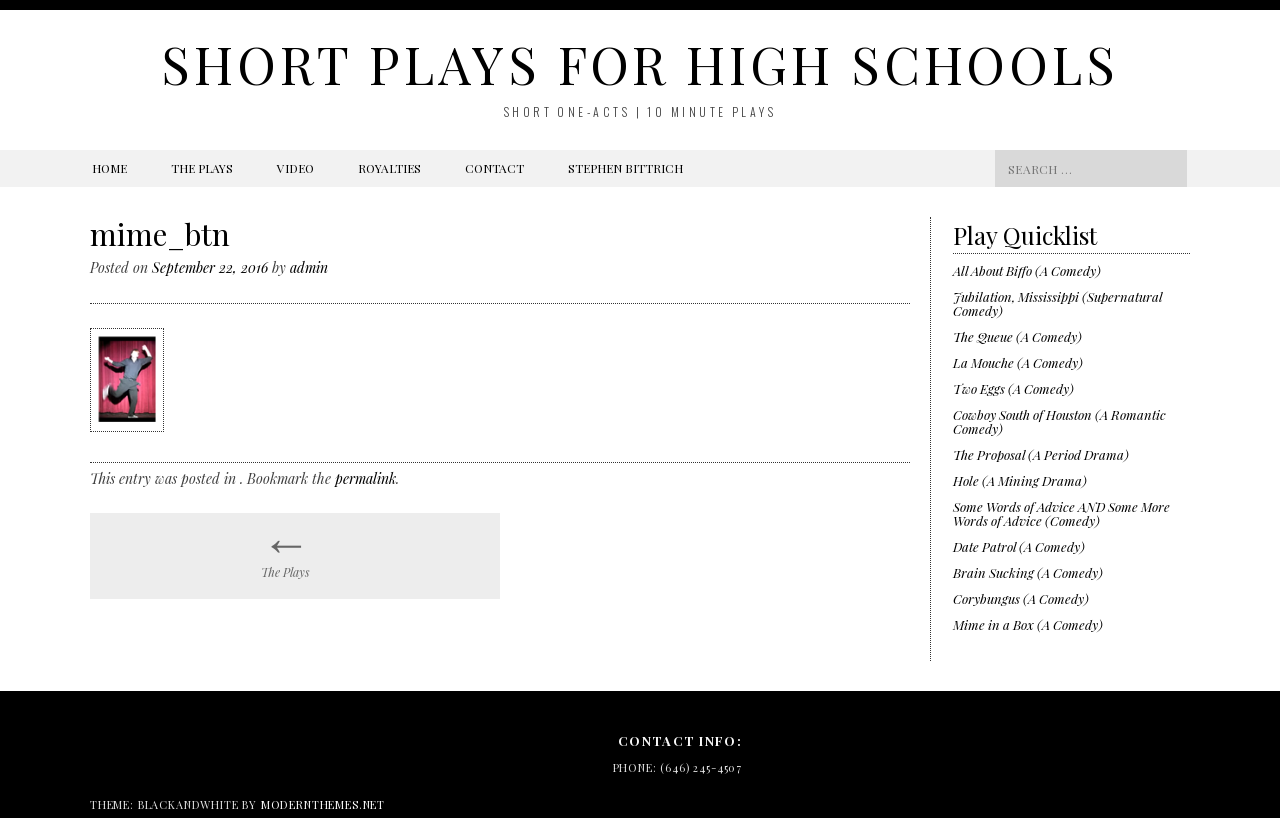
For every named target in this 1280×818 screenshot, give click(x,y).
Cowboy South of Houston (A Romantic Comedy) (1059, 421)
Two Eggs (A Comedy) (1013, 388)
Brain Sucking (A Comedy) (1028, 572)
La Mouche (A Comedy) (1018, 362)
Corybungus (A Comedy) (1021, 598)
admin (309, 267)
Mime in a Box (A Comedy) (1028, 624)
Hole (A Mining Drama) (1020, 480)
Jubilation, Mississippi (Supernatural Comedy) (1057, 303)
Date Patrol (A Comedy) (1019, 546)
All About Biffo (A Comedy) (1027, 270)
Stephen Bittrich (625, 168)
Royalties (389, 168)
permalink (365, 478)
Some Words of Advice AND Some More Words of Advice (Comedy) (1061, 513)
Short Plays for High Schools (640, 63)
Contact (494, 168)
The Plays (202, 168)
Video (295, 168)
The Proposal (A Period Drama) (1041, 454)
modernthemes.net (323, 804)
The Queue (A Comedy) (1017, 336)
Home (109, 168)
